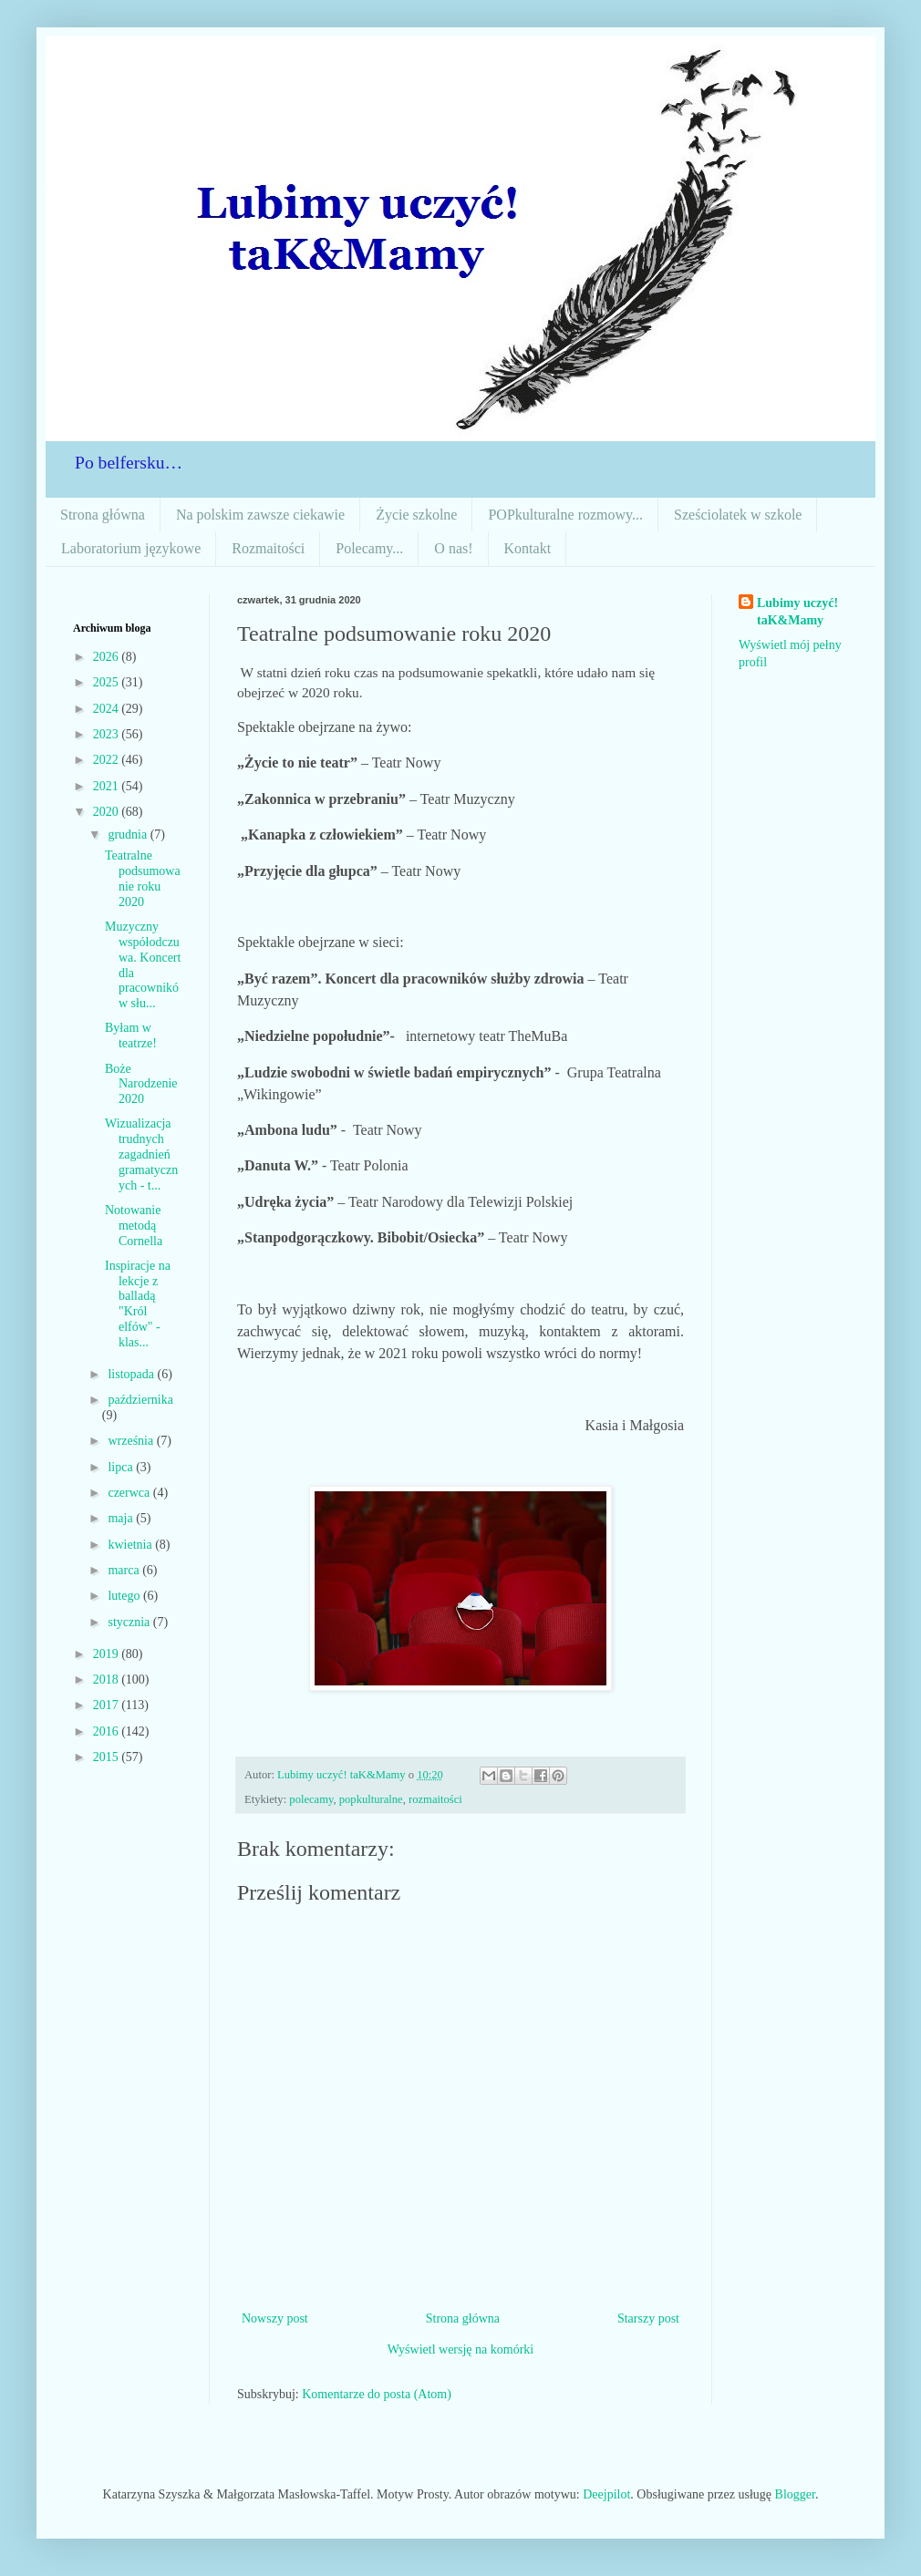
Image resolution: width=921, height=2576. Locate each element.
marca (125, 1570)
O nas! (453, 548)
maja (122, 1518)
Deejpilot (606, 2494)
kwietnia (131, 1544)
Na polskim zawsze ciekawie (260, 514)
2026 (107, 657)
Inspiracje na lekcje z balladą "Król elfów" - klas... (138, 1304)
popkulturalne (371, 1799)
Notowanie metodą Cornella (133, 1225)
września (132, 1441)
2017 (107, 1705)
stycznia (130, 1622)
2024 (107, 709)
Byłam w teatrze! (131, 1035)
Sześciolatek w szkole (738, 514)
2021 (107, 786)
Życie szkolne (416, 514)
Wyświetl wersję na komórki (461, 2349)
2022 (107, 760)
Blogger (795, 2494)
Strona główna (102, 514)
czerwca (130, 1492)
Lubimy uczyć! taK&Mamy (797, 612)
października (140, 1399)
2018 (107, 1679)
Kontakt (528, 548)
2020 (107, 812)
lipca (122, 1467)
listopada (132, 1374)
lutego (125, 1595)
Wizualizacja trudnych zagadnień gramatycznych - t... (141, 1154)
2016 (107, 1731)
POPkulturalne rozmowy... (565, 514)
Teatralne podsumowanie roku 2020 (143, 878)
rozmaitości (435, 1799)
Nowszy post (275, 2318)
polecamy (311, 1799)
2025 (107, 682)
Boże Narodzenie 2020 (141, 1084)
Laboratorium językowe (131, 548)
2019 (107, 1654)
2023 (107, 734)
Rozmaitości (268, 548)
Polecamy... (369, 548)
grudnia (129, 834)
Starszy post (648, 2318)
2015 (107, 1757)
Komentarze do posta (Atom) (376, 2394)
